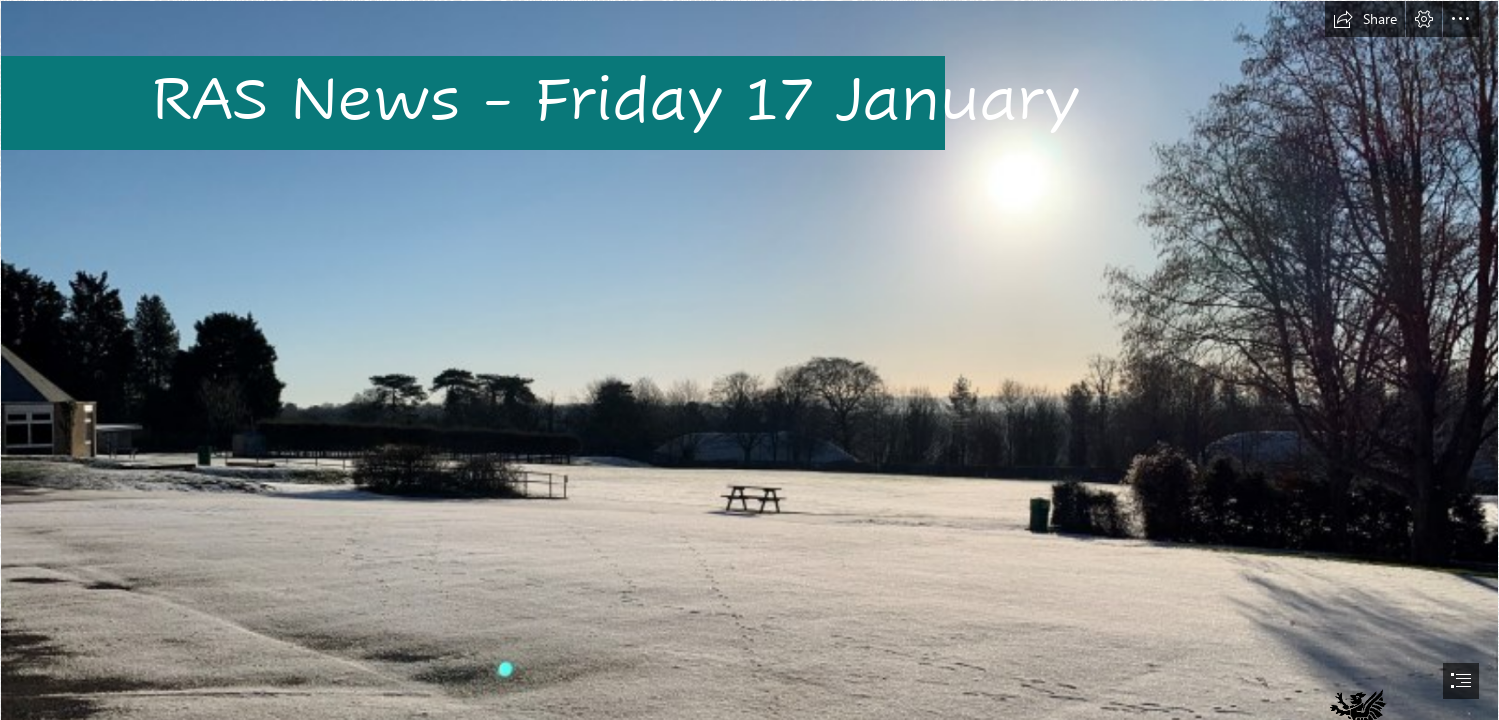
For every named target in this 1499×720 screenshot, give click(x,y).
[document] (749, 360)
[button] (1365, 19)
